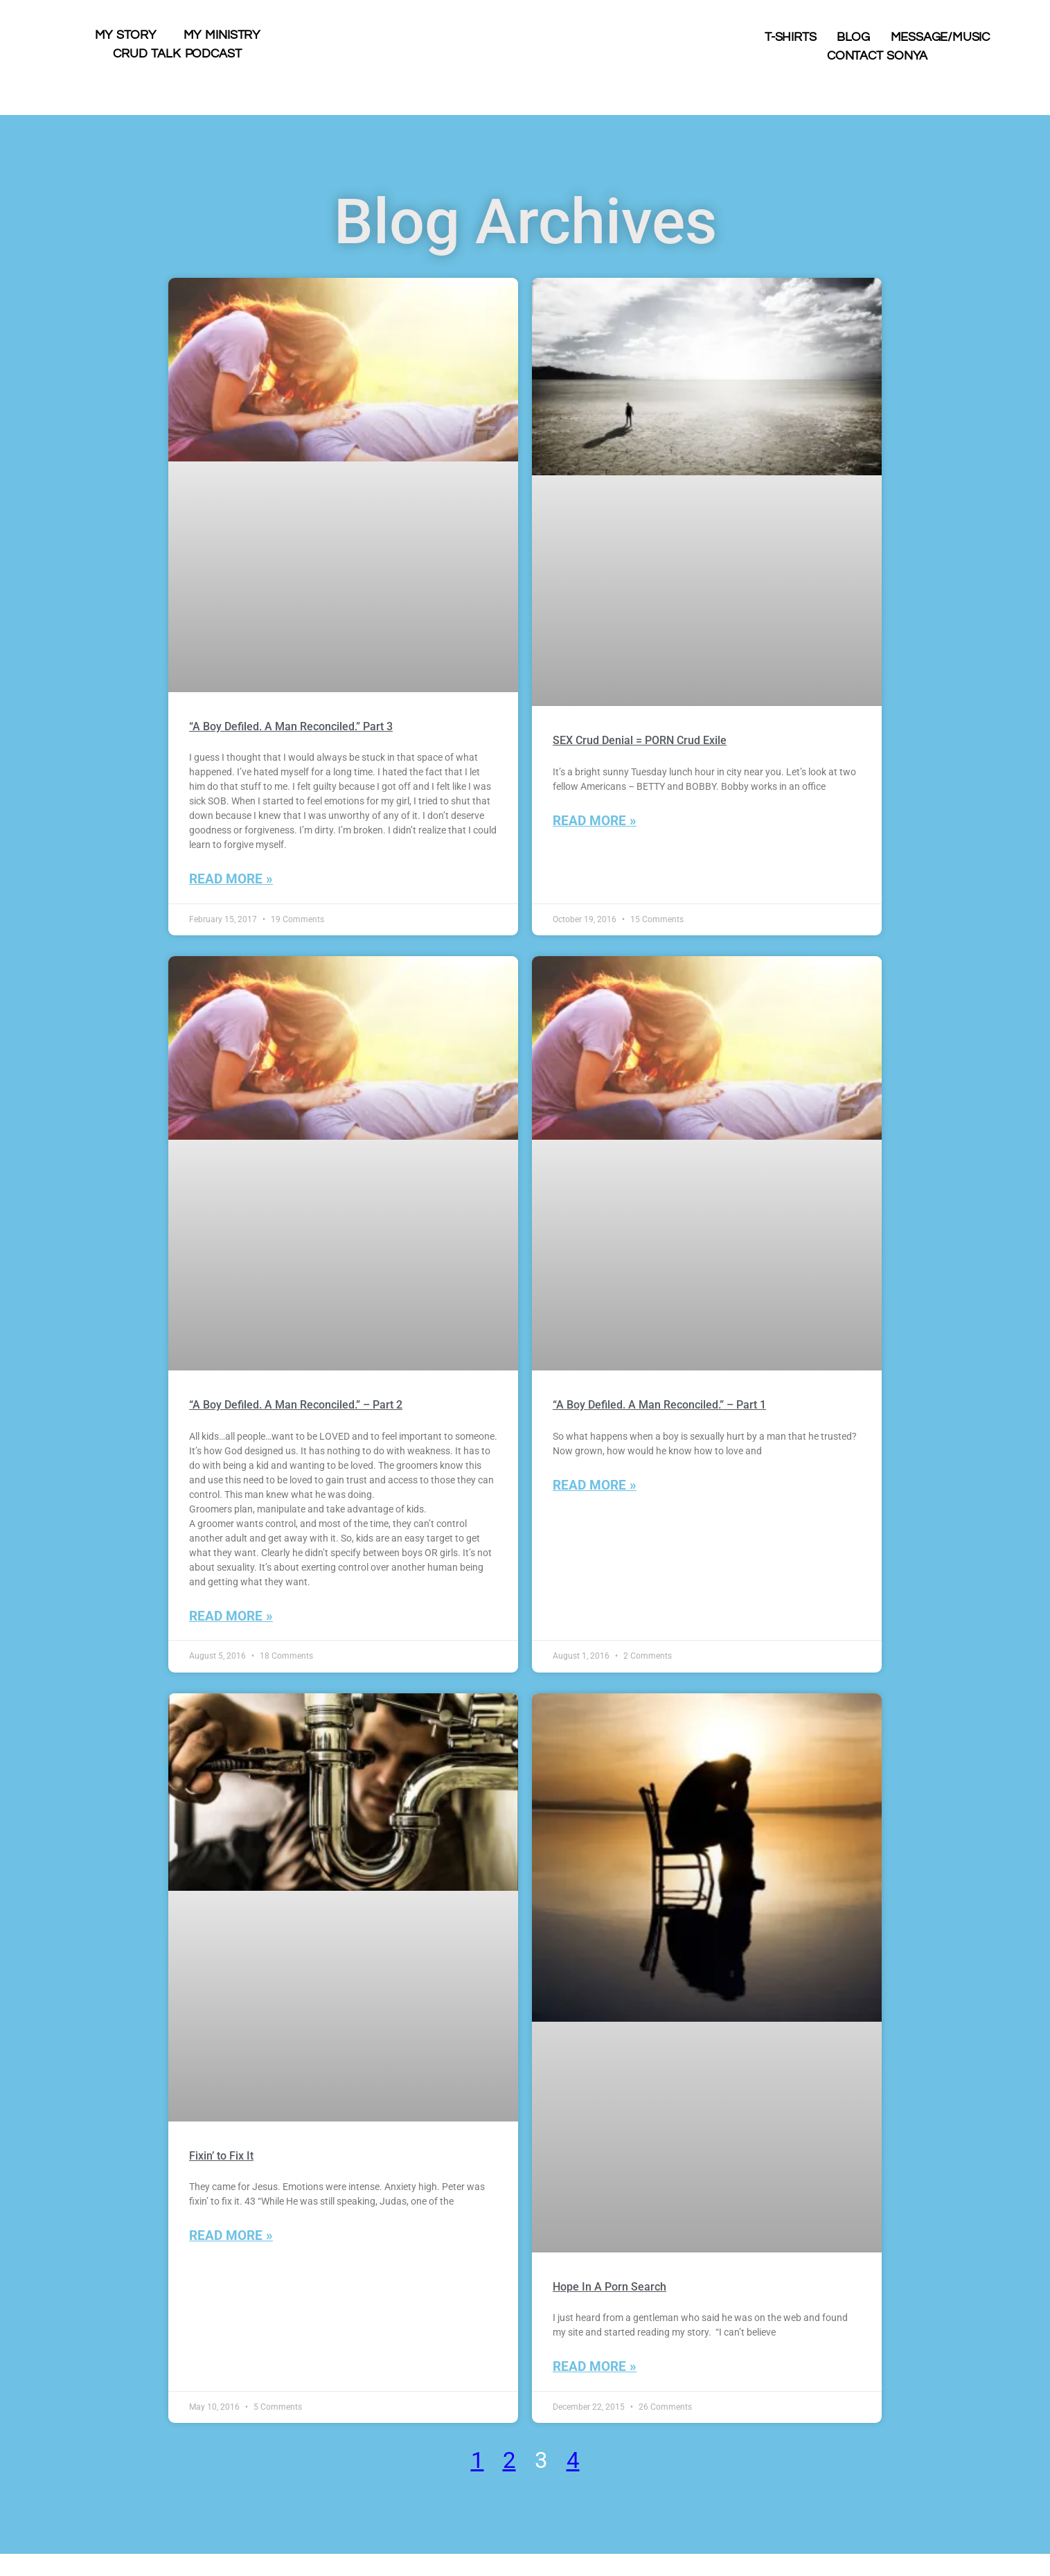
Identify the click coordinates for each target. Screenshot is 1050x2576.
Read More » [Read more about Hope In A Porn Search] (595, 2366)
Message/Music (940, 37)
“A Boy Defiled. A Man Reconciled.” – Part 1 (659, 1404)
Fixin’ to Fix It (221, 2155)
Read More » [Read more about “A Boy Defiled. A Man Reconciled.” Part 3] (231, 879)
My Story (125, 35)
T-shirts (790, 37)
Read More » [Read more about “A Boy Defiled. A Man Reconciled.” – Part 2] (231, 1616)
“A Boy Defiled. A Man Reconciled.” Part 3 (291, 726)
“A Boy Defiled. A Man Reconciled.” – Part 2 (295, 1404)
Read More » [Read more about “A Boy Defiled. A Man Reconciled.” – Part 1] (595, 1485)
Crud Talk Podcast (177, 53)
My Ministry (222, 35)
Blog (853, 37)
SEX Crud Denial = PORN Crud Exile (640, 740)
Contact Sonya (877, 55)
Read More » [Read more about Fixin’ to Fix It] (231, 2235)
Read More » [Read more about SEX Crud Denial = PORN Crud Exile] (595, 821)
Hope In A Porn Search (609, 2286)
